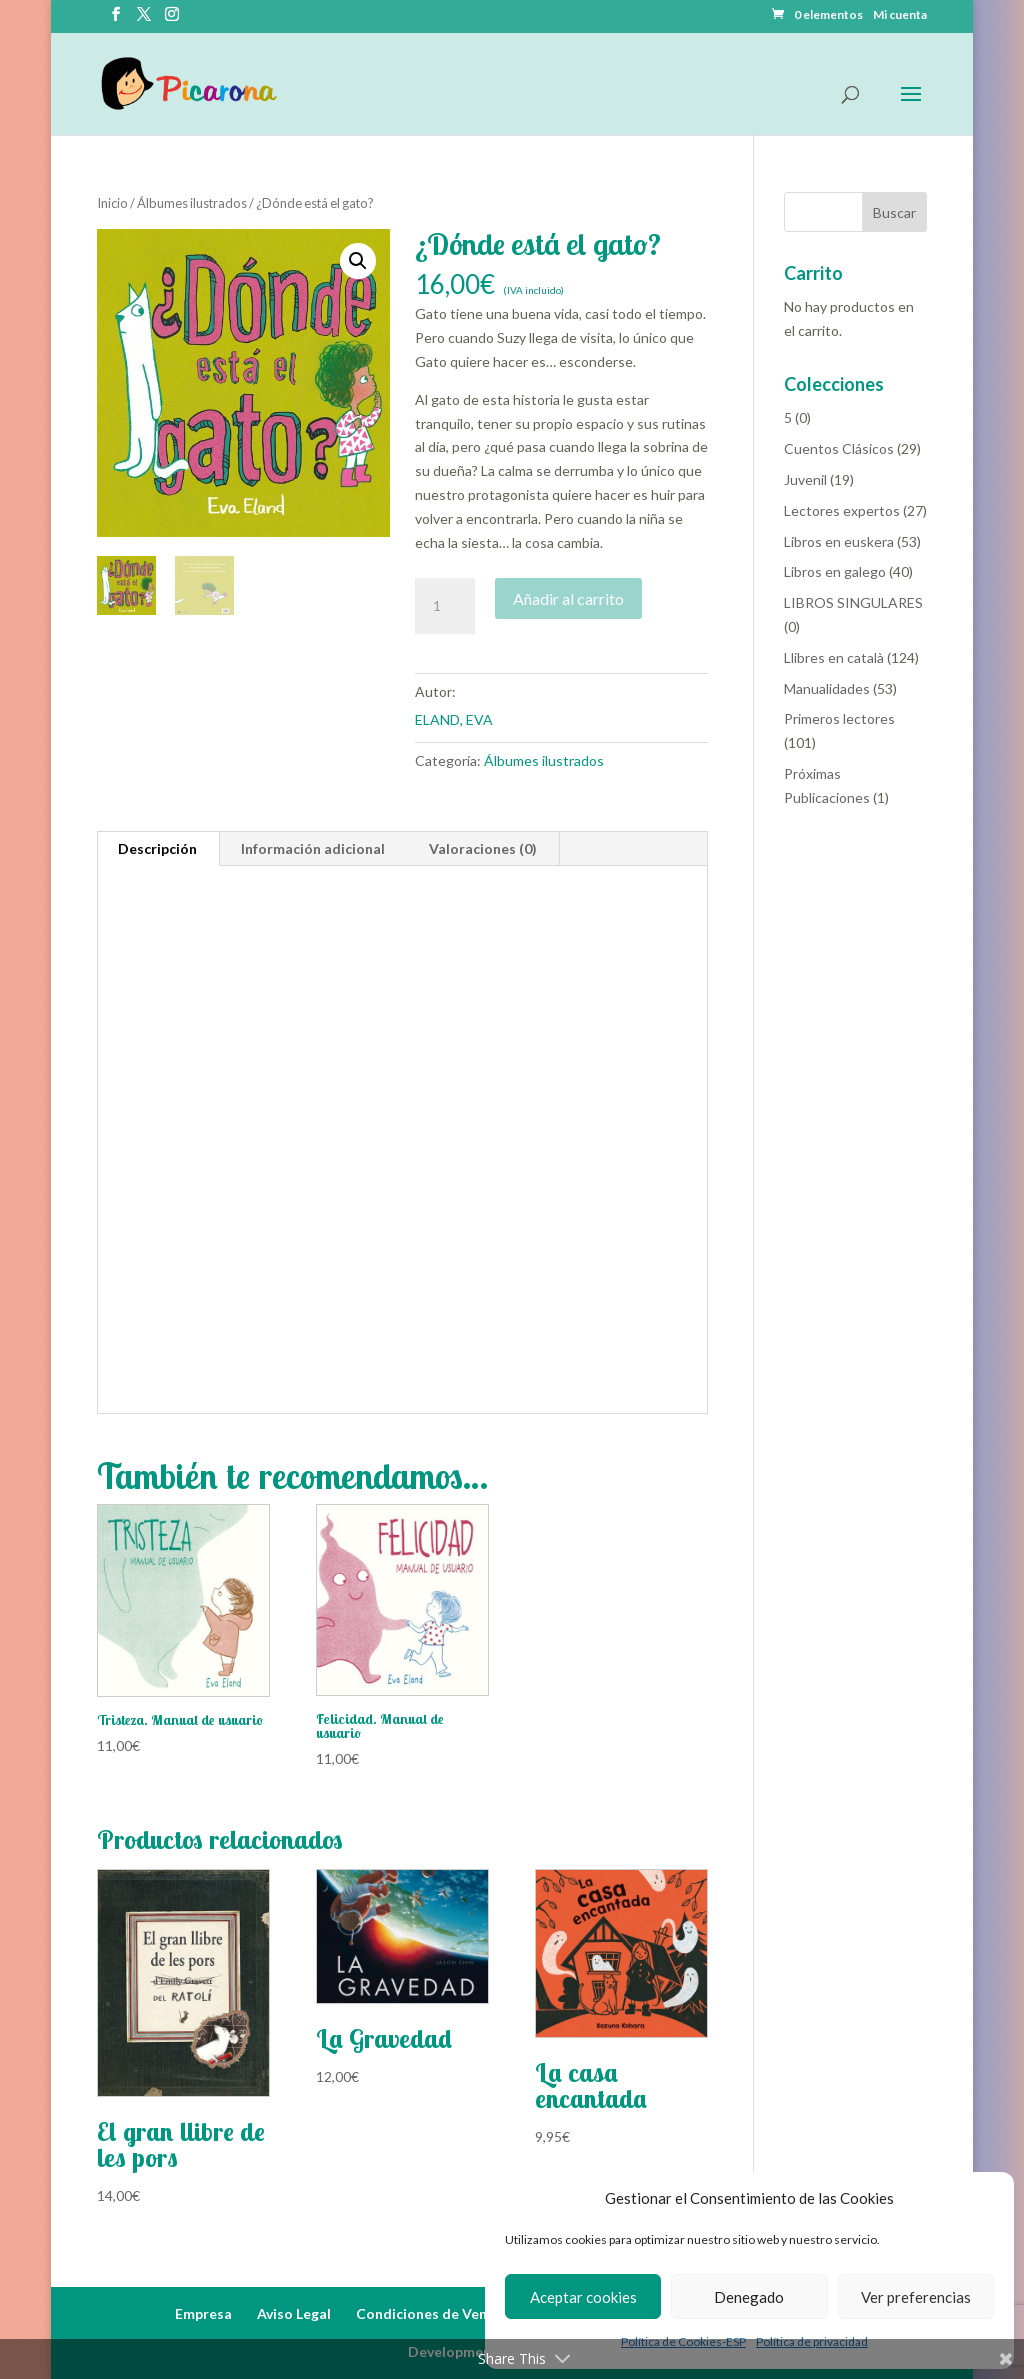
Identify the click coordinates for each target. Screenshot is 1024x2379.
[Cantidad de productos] (445, 606)
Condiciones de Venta (429, 2313)
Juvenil (805, 479)
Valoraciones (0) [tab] (483, 848)
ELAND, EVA (454, 719)
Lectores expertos (842, 510)
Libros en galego (835, 571)
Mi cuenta (900, 15)
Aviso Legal (294, 2313)
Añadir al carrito (568, 598)
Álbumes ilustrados (192, 203)
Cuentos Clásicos (839, 448)
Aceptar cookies (583, 2297)
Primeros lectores (839, 718)
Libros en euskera (839, 541)
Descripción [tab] (157, 848)
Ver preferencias (916, 2297)
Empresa (203, 2313)
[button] (358, 261)
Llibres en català (834, 657)
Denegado (749, 2297)
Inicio (112, 203)
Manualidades (827, 688)
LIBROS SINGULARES (853, 602)
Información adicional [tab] (313, 848)
